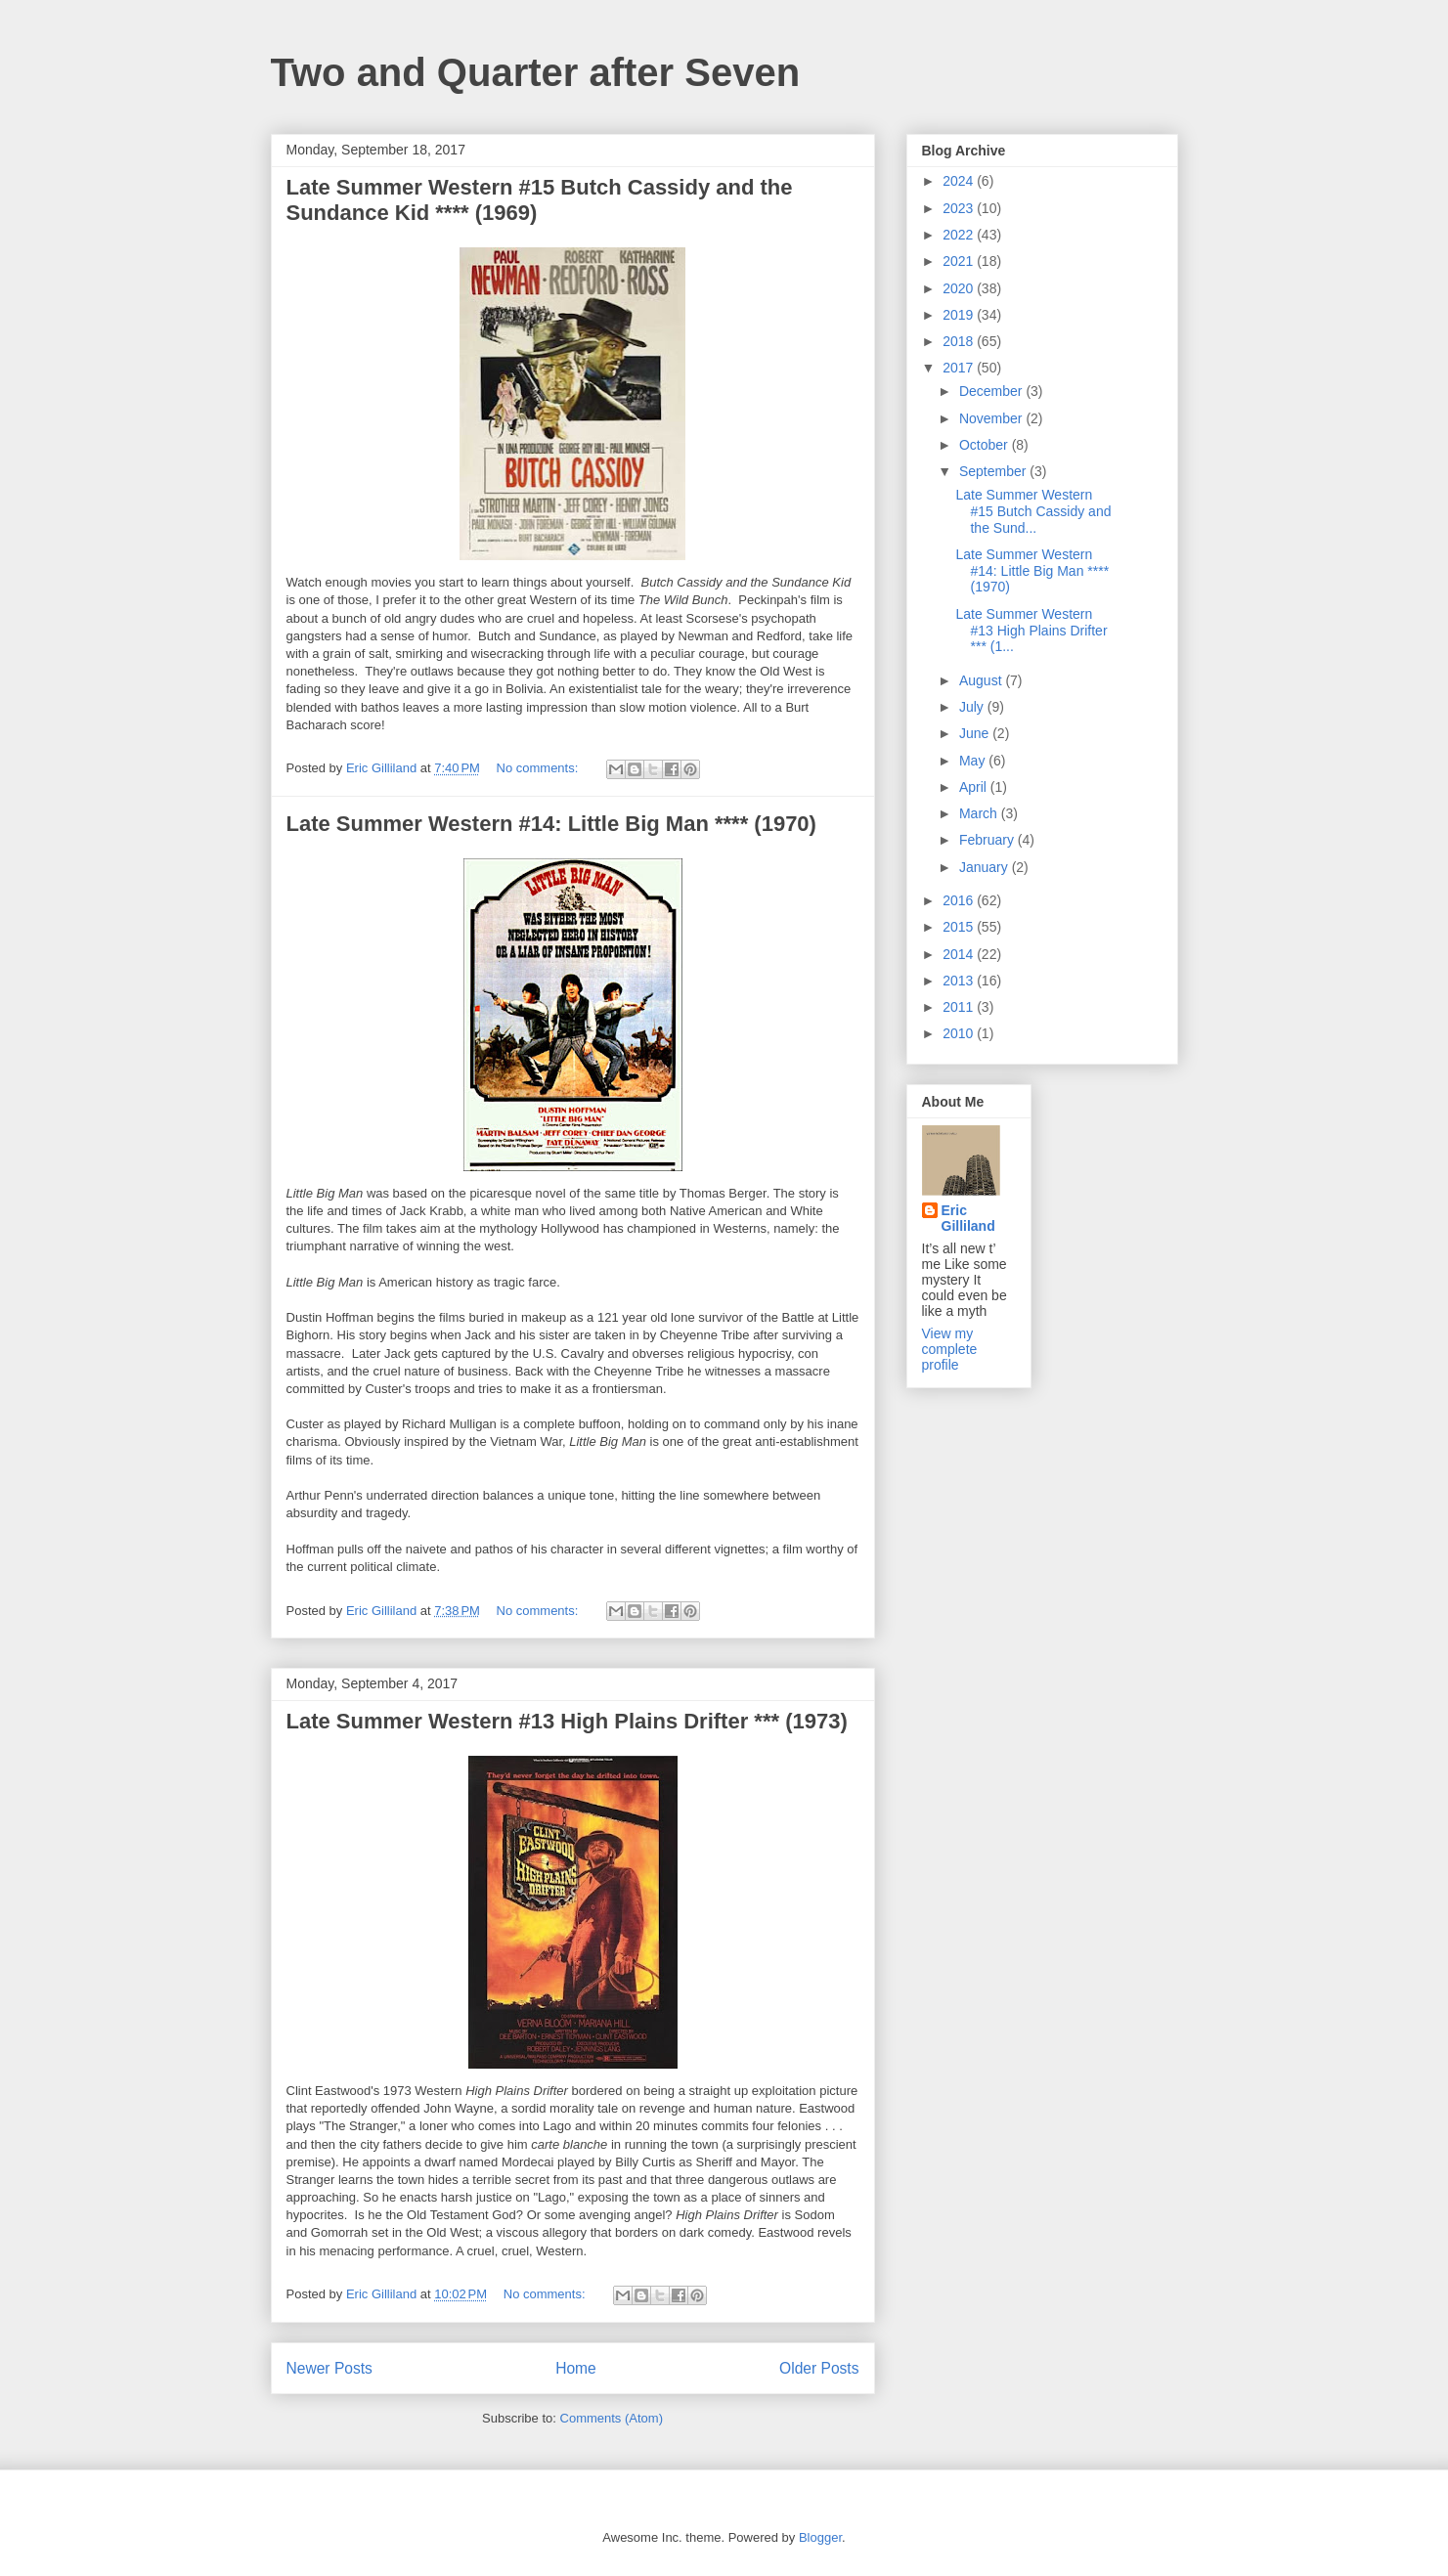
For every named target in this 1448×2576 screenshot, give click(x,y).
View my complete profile (950, 1349)
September (994, 471)
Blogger (820, 2537)
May (973, 760)
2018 (960, 341)
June (975, 733)
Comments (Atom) (611, 2418)
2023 (960, 208)
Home (575, 2368)
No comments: (539, 768)
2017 (960, 367)
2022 (960, 234)
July (973, 707)
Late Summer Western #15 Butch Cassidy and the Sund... (1033, 511)
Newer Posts (329, 2368)
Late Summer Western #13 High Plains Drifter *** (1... (1031, 630)
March (980, 813)
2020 (960, 288)
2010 (960, 1033)
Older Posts (818, 2368)
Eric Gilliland (968, 1218)
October (985, 445)
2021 (960, 261)
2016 (960, 900)
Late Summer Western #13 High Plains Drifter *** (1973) (567, 1721)
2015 (960, 927)
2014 (960, 954)
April (974, 787)
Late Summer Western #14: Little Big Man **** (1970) (551, 823)
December (992, 391)
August (982, 680)
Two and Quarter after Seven (536, 72)
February (988, 840)
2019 (960, 315)
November (992, 418)
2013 (960, 980)
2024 (960, 181)
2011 (960, 1007)
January (985, 867)
